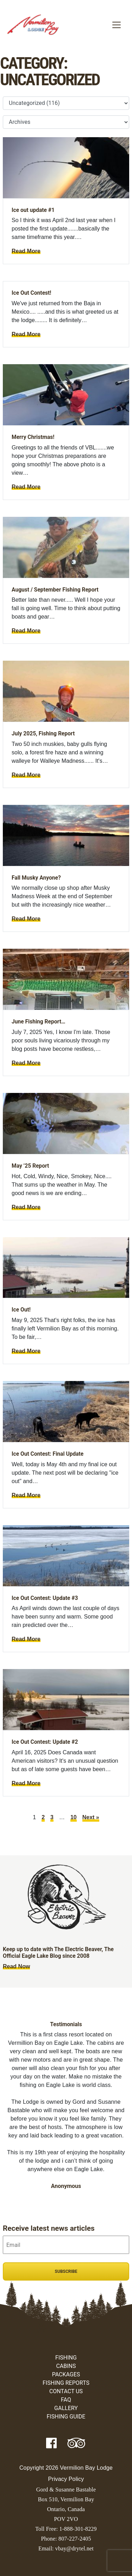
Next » (90, 1817)
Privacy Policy (66, 2479)
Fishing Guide (66, 2416)
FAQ (66, 2399)
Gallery (66, 2408)
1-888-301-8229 (77, 2529)
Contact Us (66, 2391)
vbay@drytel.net (74, 2548)
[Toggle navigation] (116, 25)
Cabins (66, 2366)
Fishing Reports (66, 2383)
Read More (26, 251)
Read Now (16, 1966)
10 (73, 1817)
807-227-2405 (74, 2539)
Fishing (66, 2357)
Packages (66, 2374)
